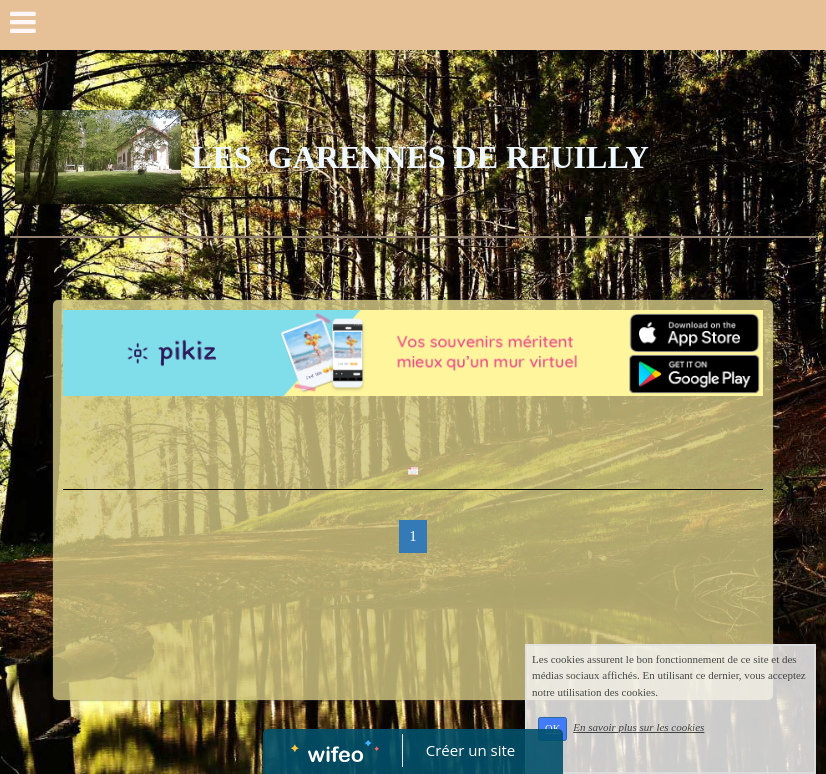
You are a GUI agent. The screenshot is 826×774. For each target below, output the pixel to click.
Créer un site (470, 750)
